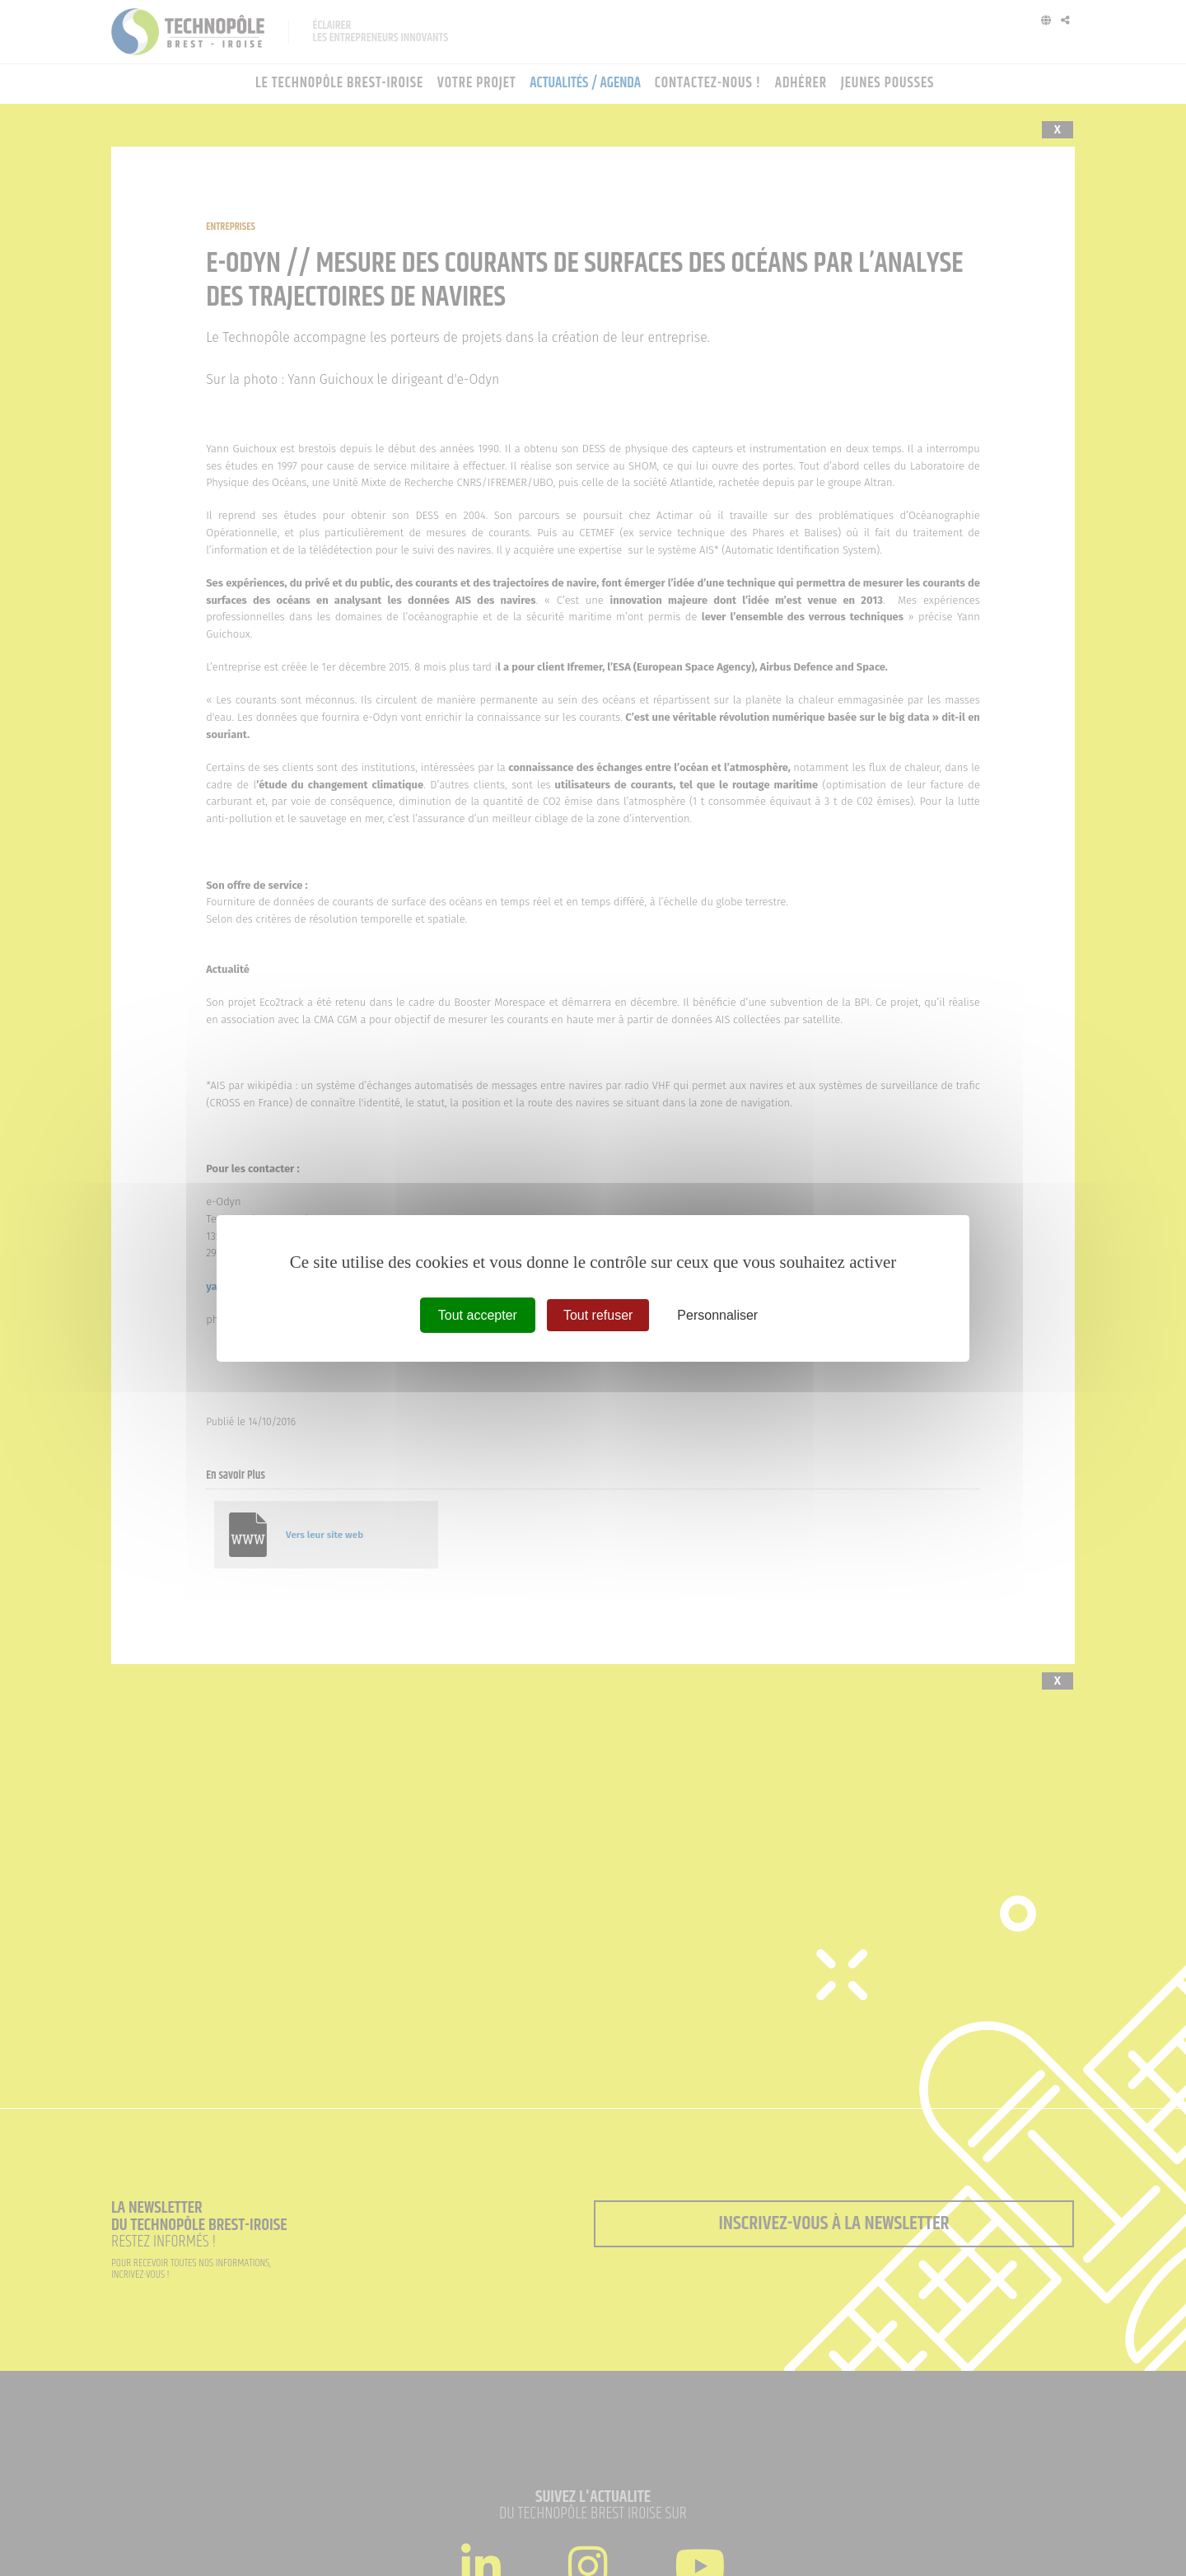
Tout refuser (598, 1314)
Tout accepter (477, 1314)
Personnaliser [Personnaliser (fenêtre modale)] (717, 1314)
